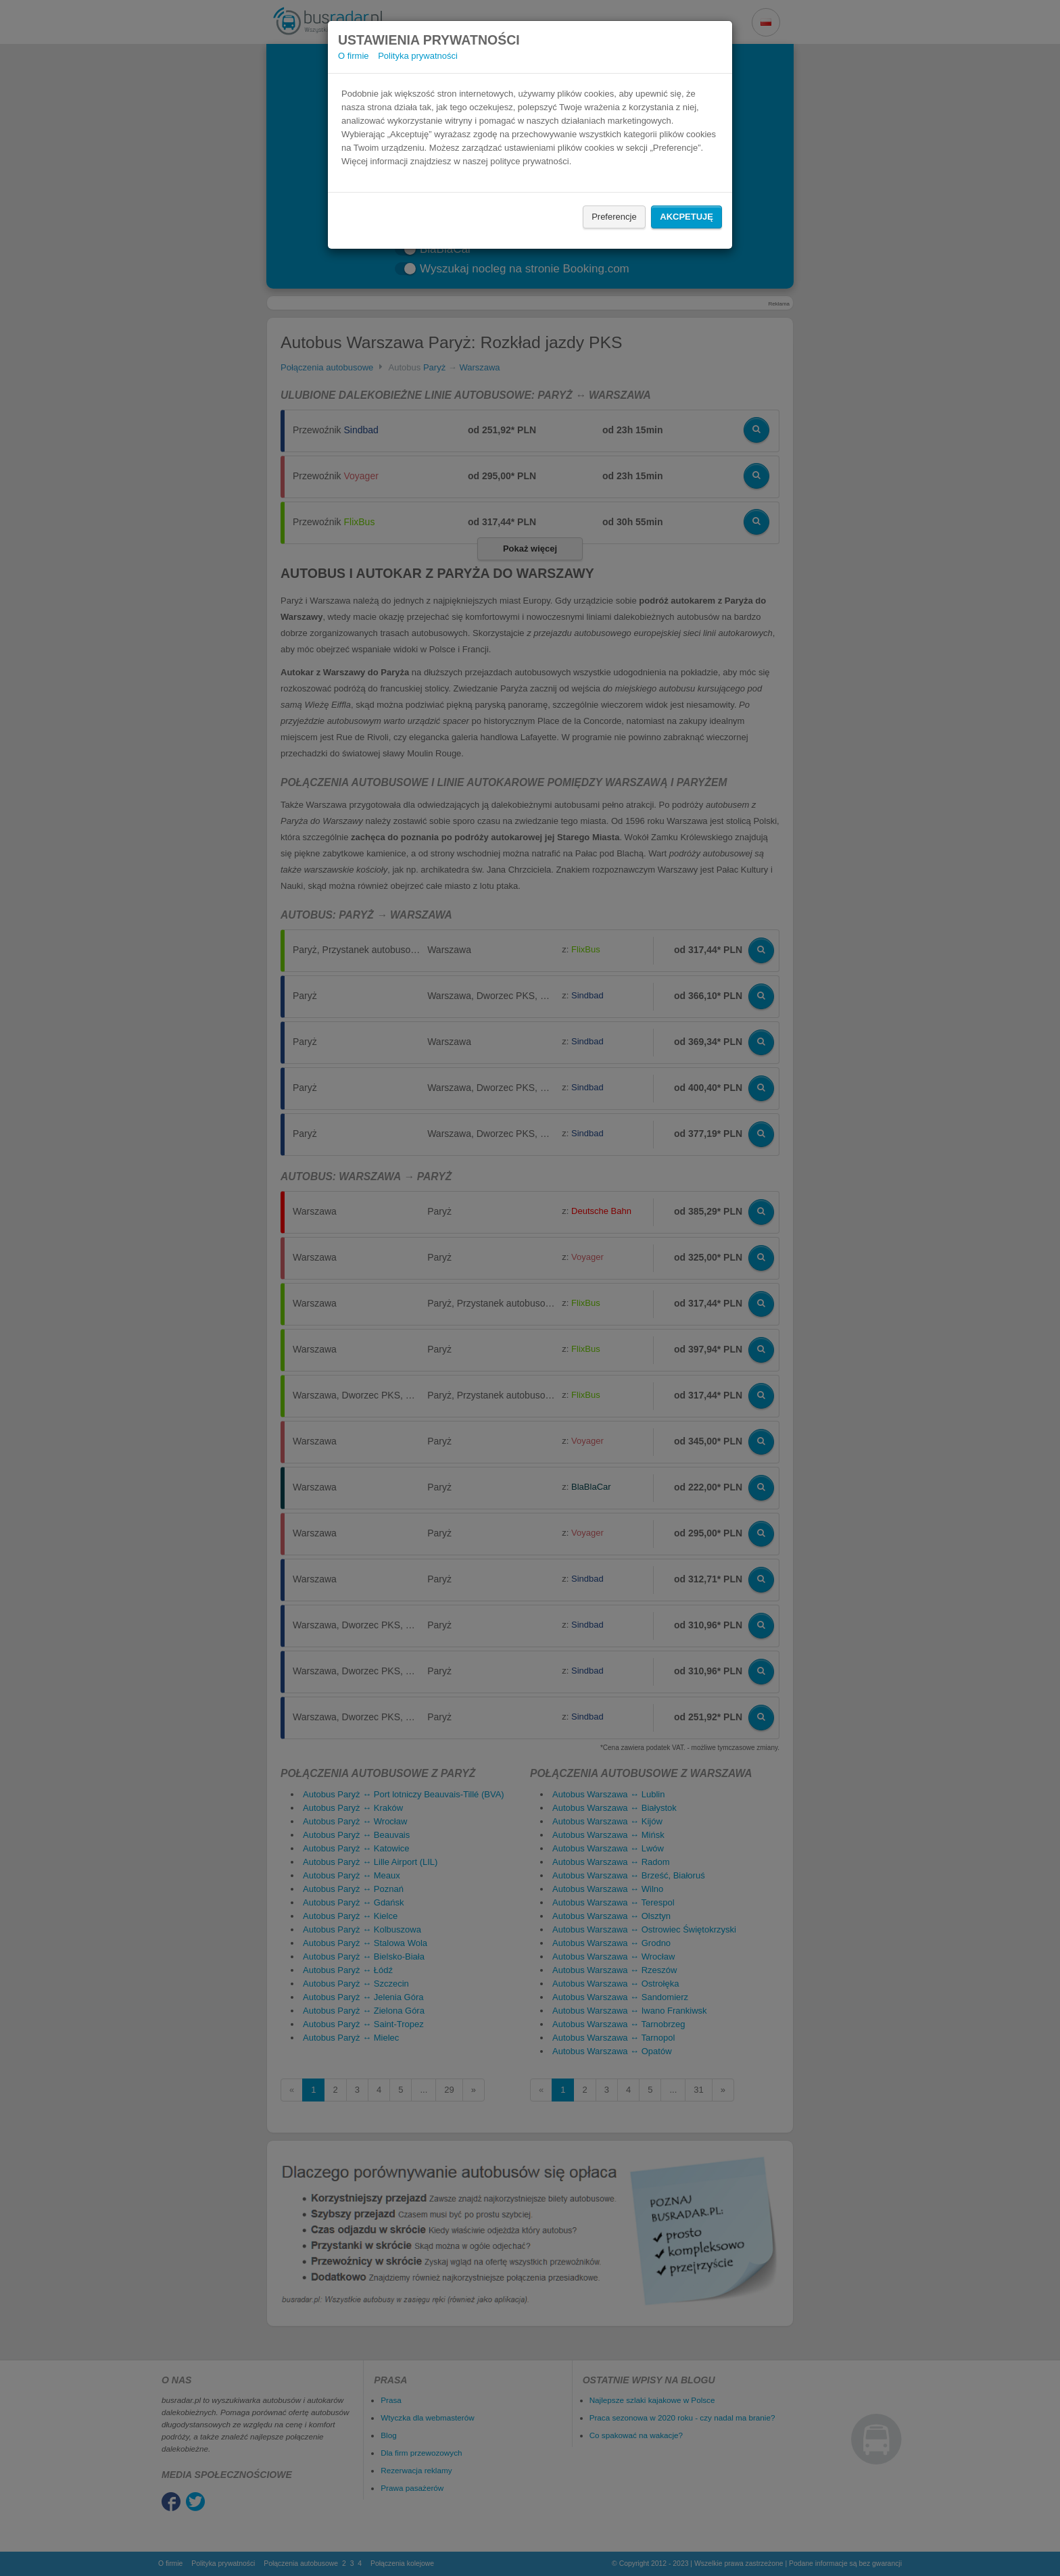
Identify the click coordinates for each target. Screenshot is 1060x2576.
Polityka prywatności (418, 56)
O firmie (353, 56)
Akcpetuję (686, 217)
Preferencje (614, 217)
